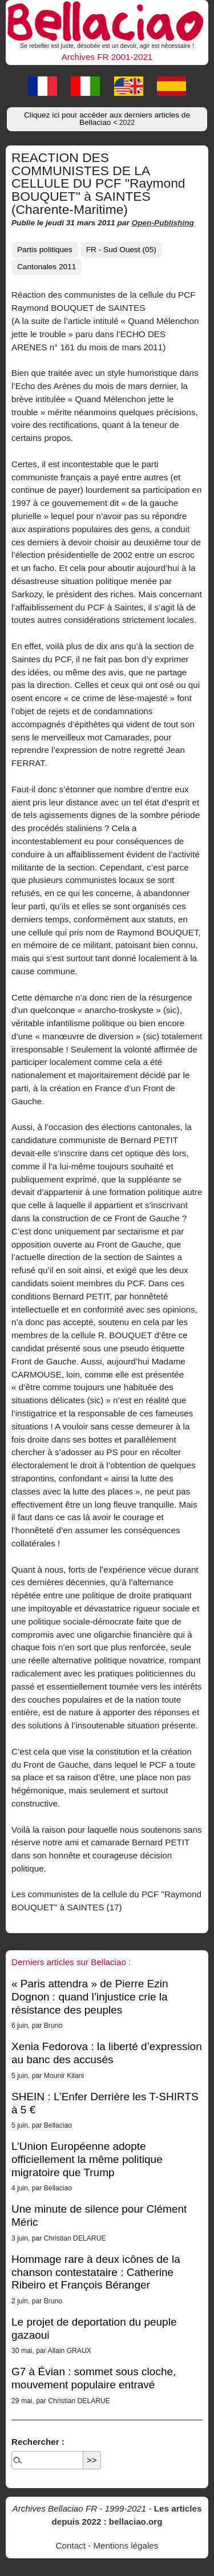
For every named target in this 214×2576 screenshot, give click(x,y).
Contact (71, 2545)
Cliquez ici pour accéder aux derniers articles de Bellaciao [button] (107, 119)
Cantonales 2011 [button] (46, 266)
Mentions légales (125, 2545)
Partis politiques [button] (44, 249)
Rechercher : (37, 2442)
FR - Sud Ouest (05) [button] (121, 249)
